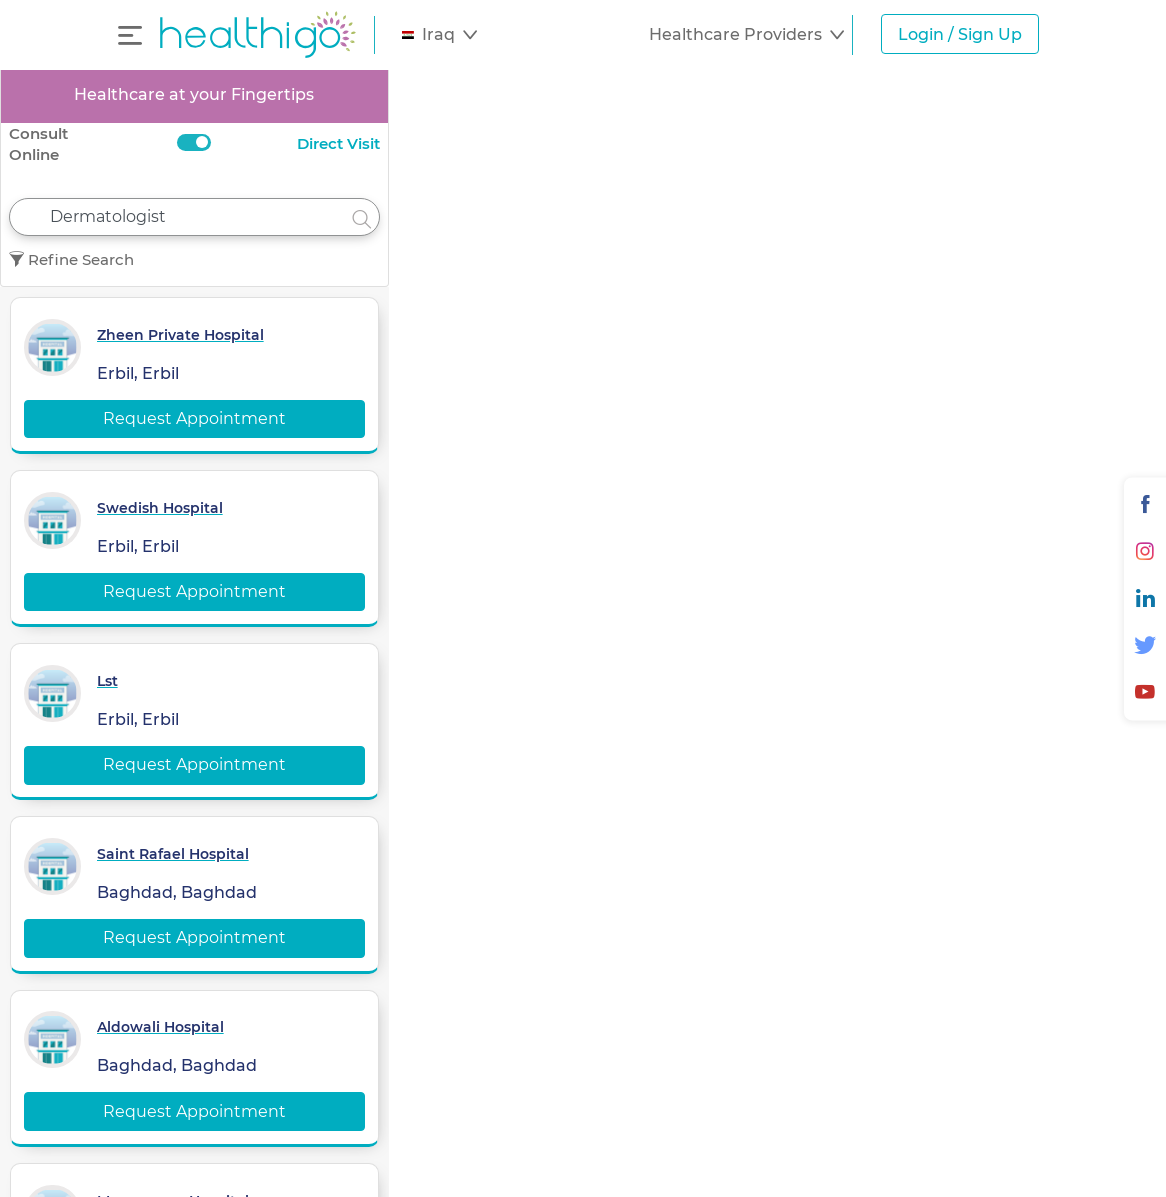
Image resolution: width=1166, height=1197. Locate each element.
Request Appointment (194, 418)
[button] (439, 35)
